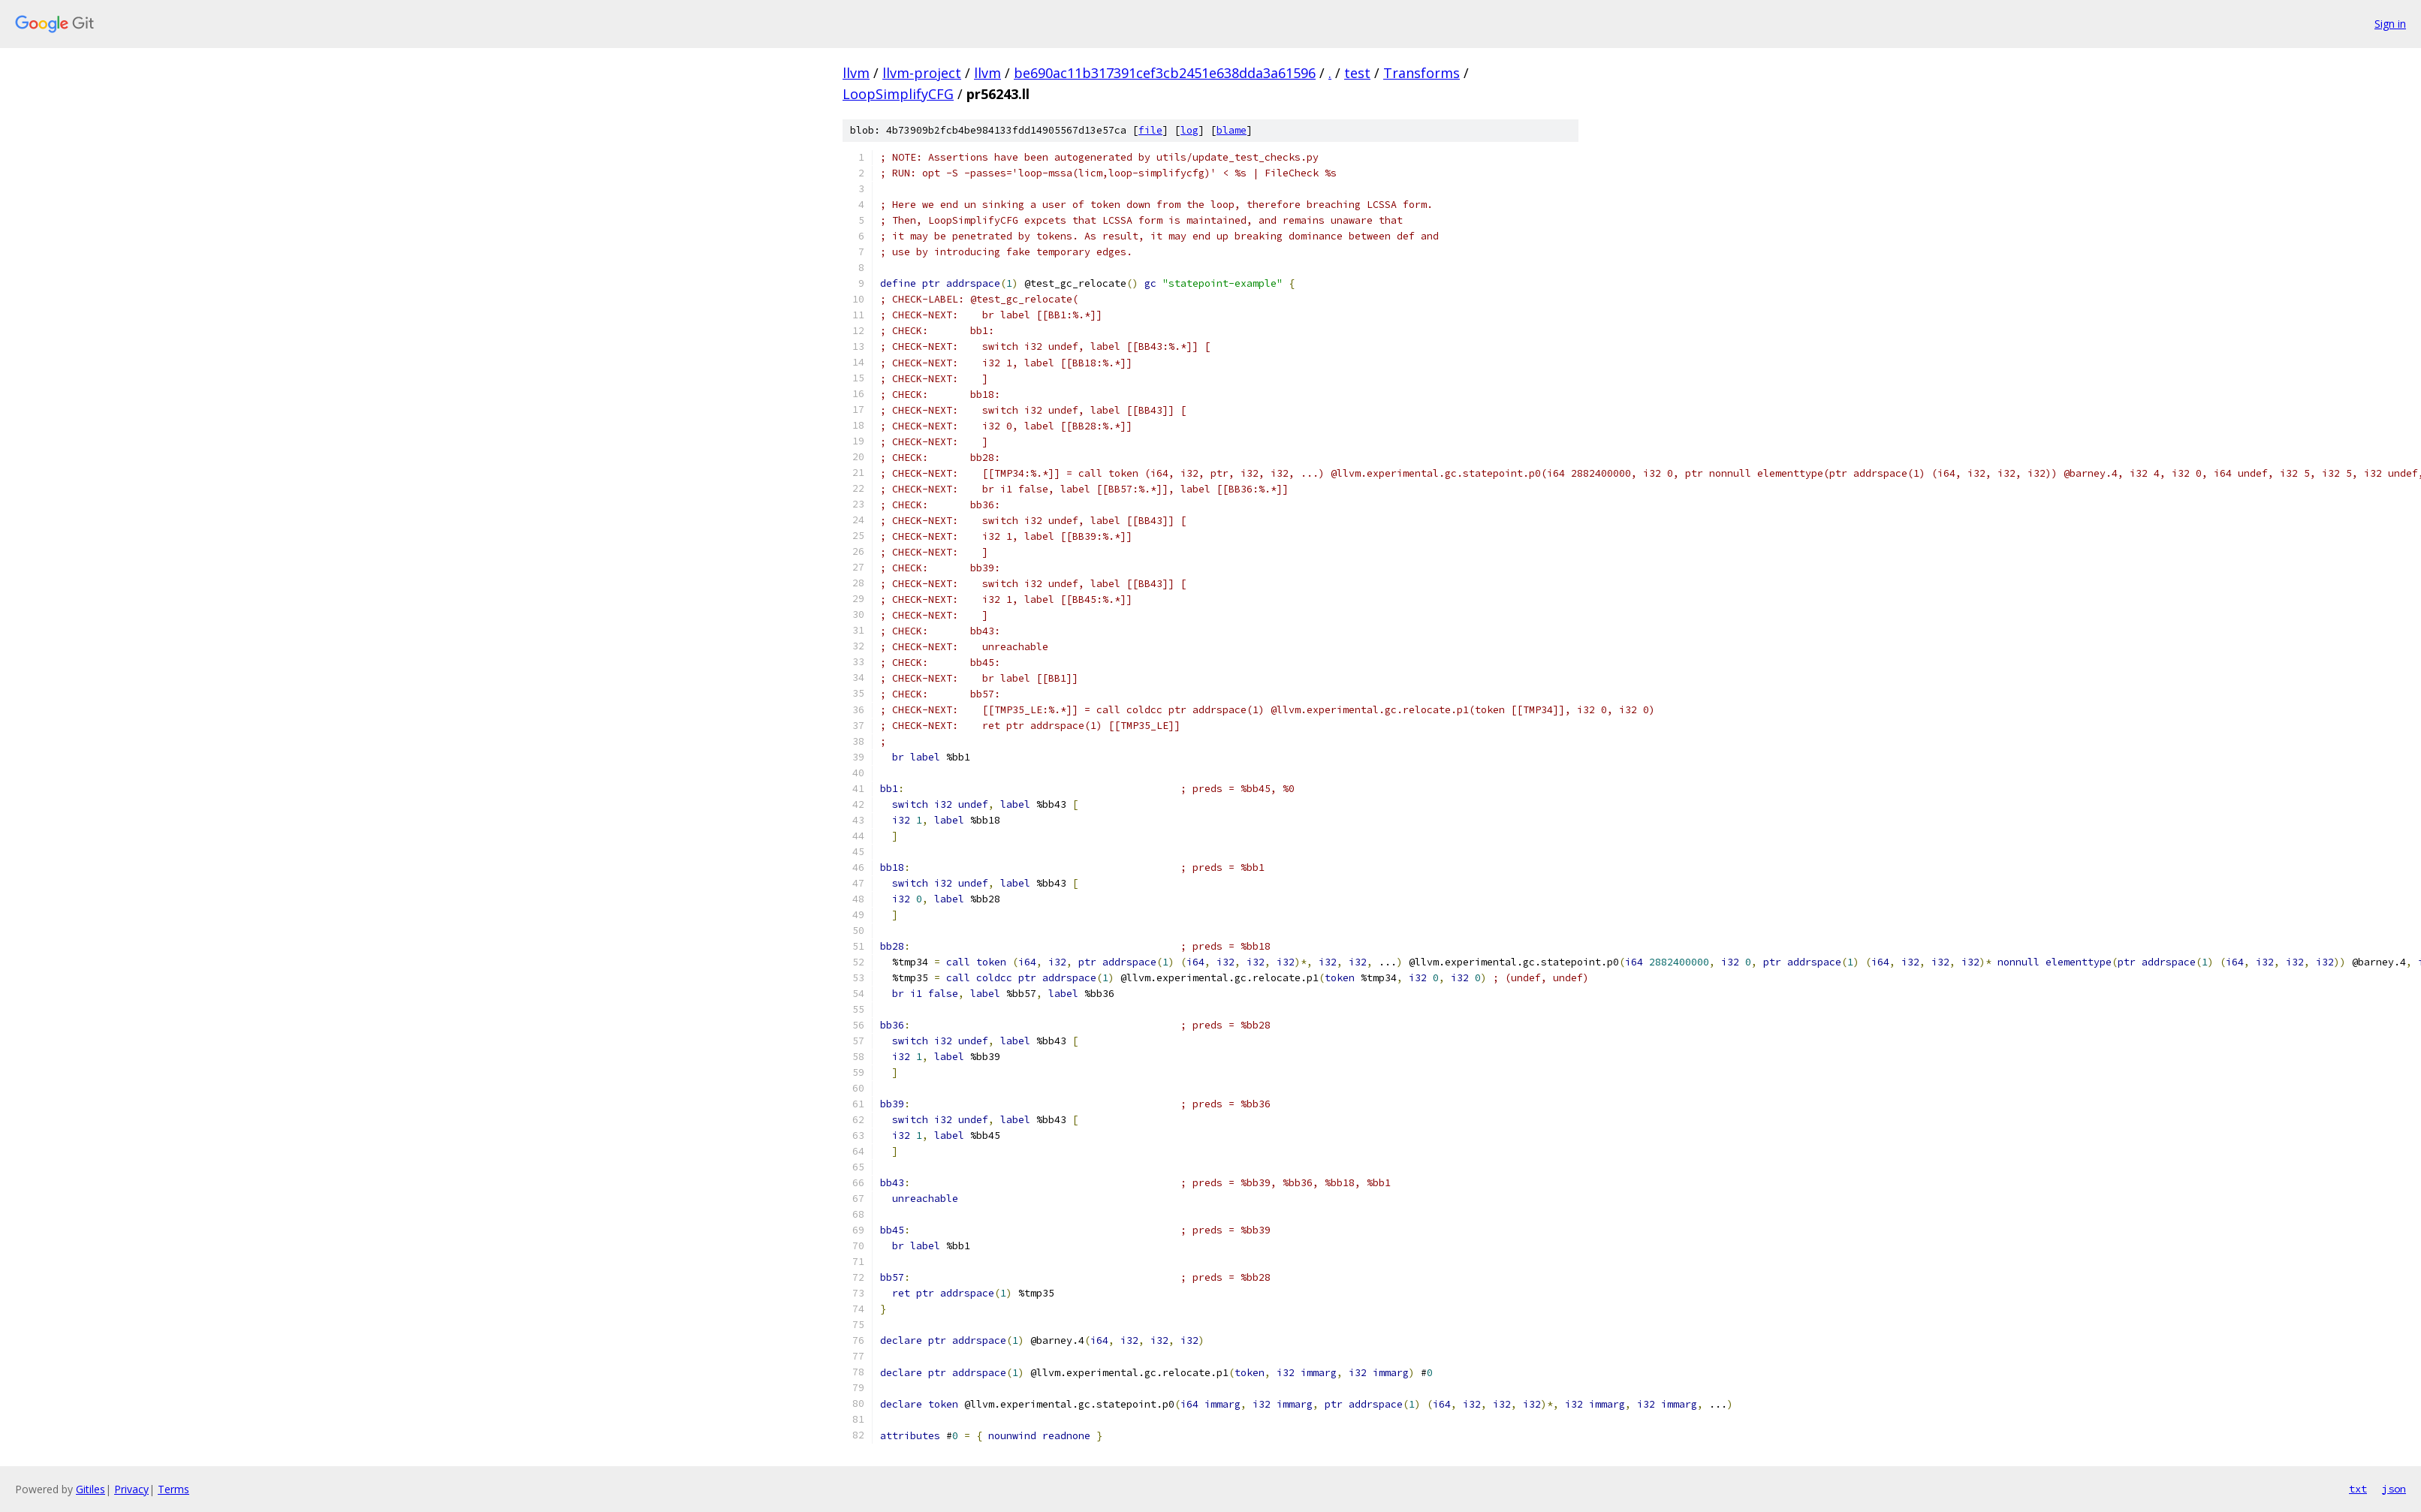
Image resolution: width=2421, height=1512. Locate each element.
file (1150, 130)
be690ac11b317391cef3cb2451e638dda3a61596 (1165, 73)
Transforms (1421, 73)
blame (1232, 130)
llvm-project (921, 73)
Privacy (131, 1489)
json (2394, 1488)
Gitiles (90, 1489)
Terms (173, 1489)
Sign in (2390, 24)
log (1189, 130)
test (1357, 73)
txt (2358, 1488)
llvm (856, 73)
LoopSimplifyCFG (898, 94)
